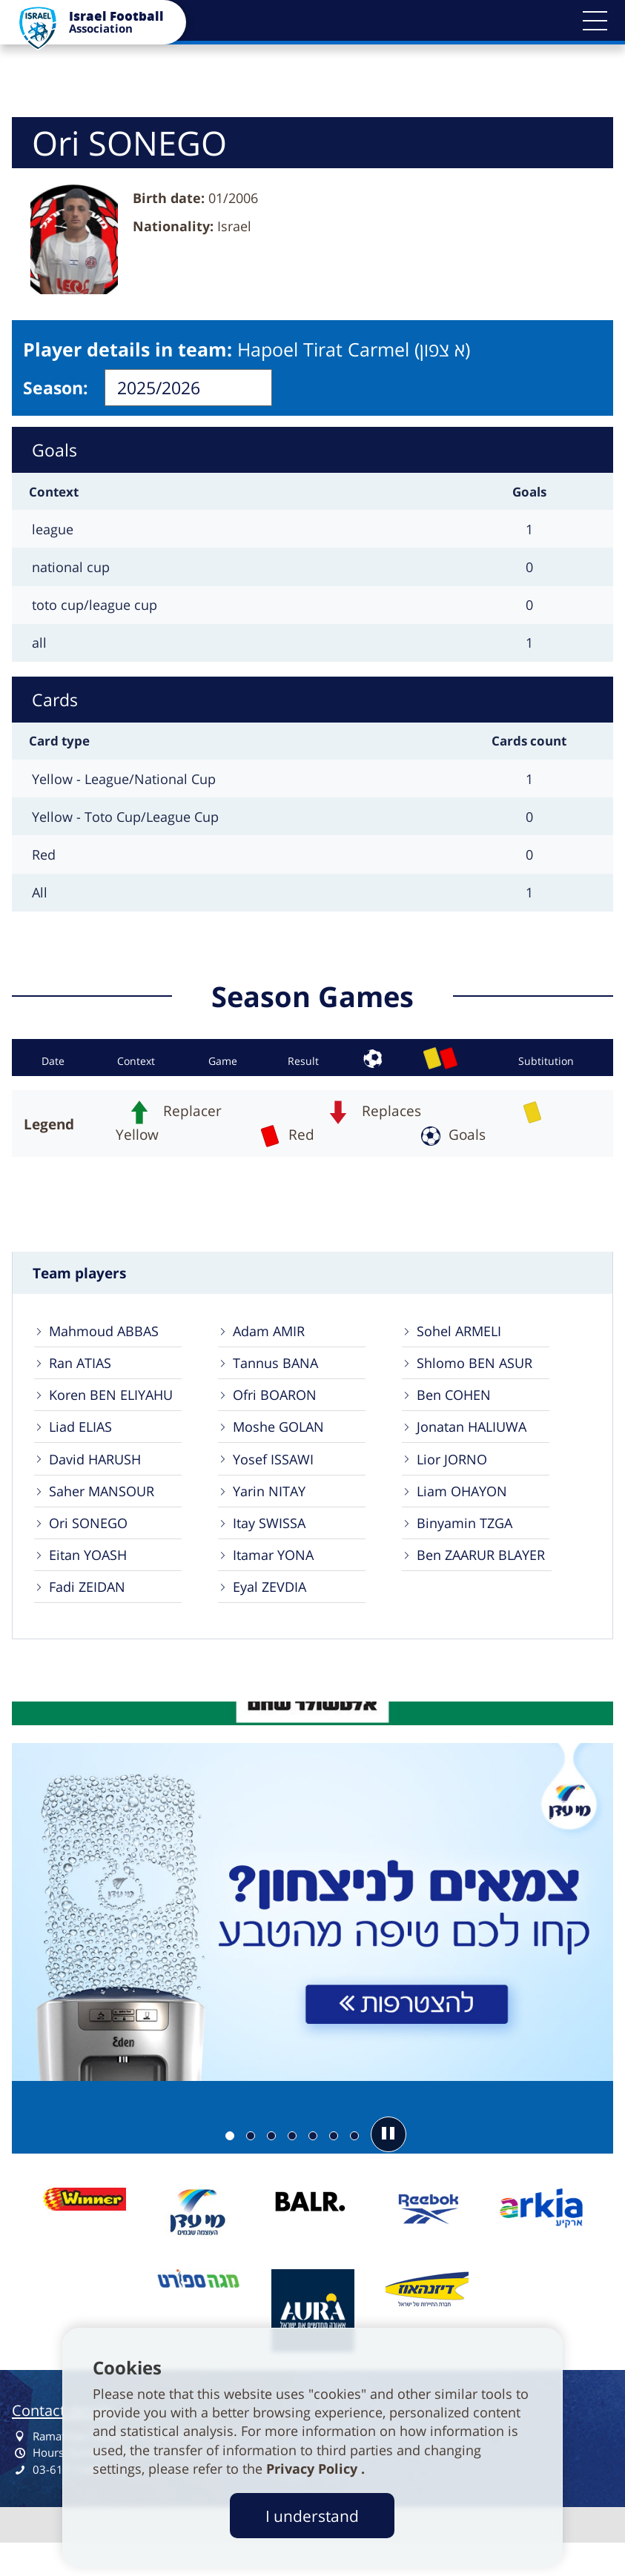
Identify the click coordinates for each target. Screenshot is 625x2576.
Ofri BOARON (278, 1406)
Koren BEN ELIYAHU (116, 1406)
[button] (595, 20)
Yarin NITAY (273, 1511)
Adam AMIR (272, 1337)
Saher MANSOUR (106, 1511)
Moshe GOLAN (282, 1442)
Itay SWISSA (272, 1546)
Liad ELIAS (84, 1442)
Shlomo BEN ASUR (478, 1371)
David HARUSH (99, 1477)
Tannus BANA (279, 1371)
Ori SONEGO (91, 1546)
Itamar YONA (277, 1581)
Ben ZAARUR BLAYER (487, 1581)
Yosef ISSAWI (276, 1477)
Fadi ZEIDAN (91, 1617)
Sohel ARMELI (463, 1337)
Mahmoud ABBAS (108, 1337)
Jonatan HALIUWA (477, 1442)
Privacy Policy (313, 2468)
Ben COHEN (457, 1406)
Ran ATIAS (83, 1371)
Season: (55, 387)
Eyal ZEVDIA (273, 1617)
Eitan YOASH (92, 1581)
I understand (312, 2515)
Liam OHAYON (466, 1511)
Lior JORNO (455, 1477)
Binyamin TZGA (469, 1546)
